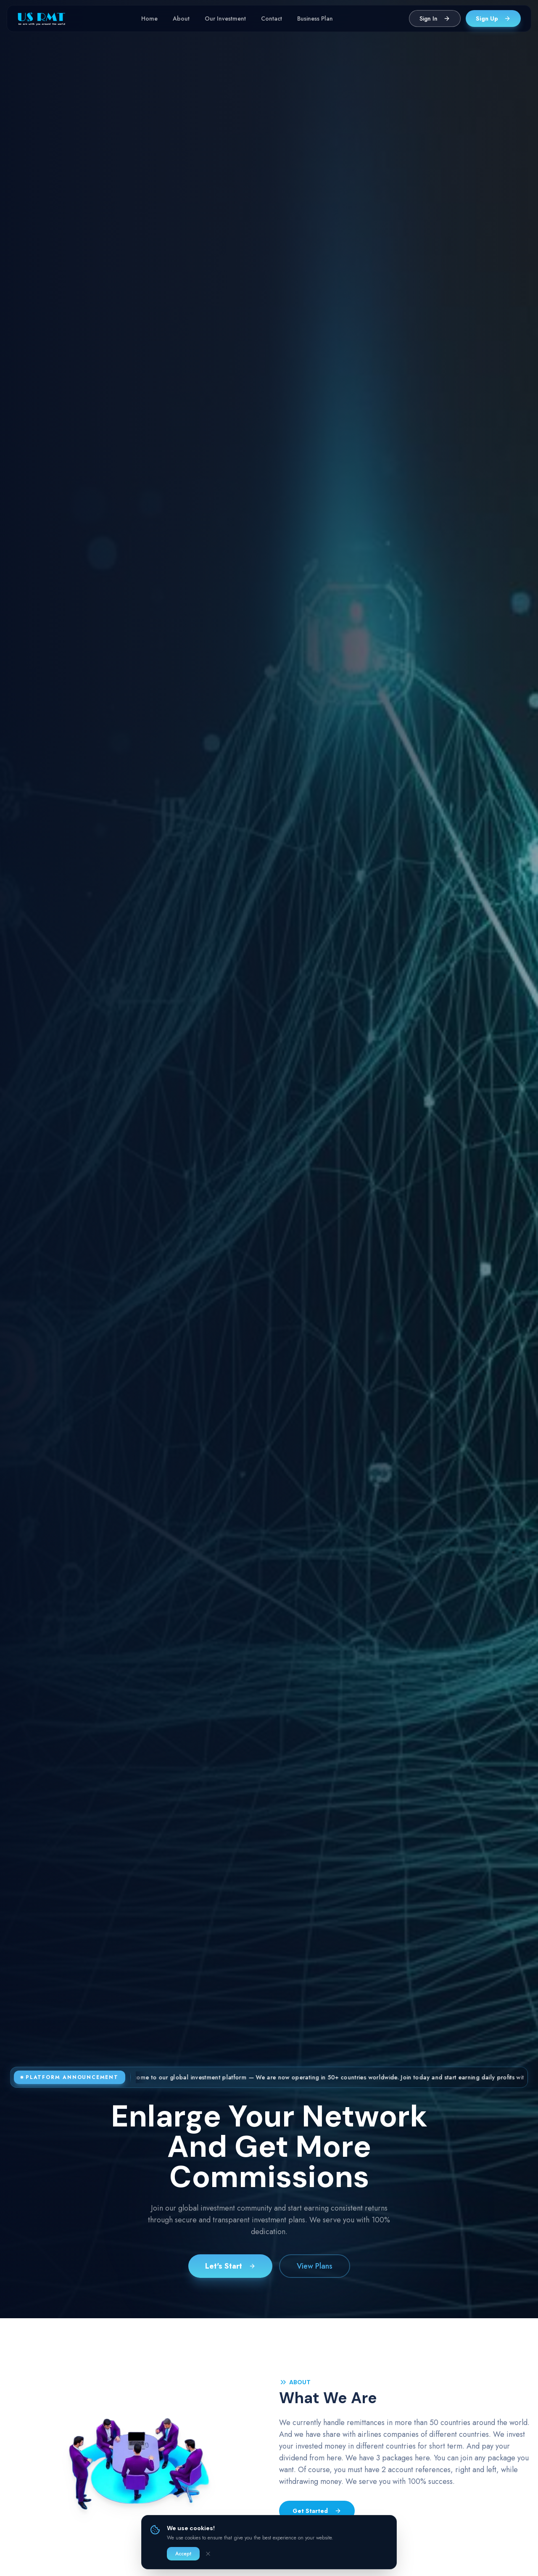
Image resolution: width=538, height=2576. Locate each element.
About (181, 18)
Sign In (434, 18)
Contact (271, 18)
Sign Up (493, 18)
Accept (183, 2553)
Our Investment (225, 18)
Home (149, 18)
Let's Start (230, 2266)
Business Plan (315, 18)
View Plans (314, 2266)
